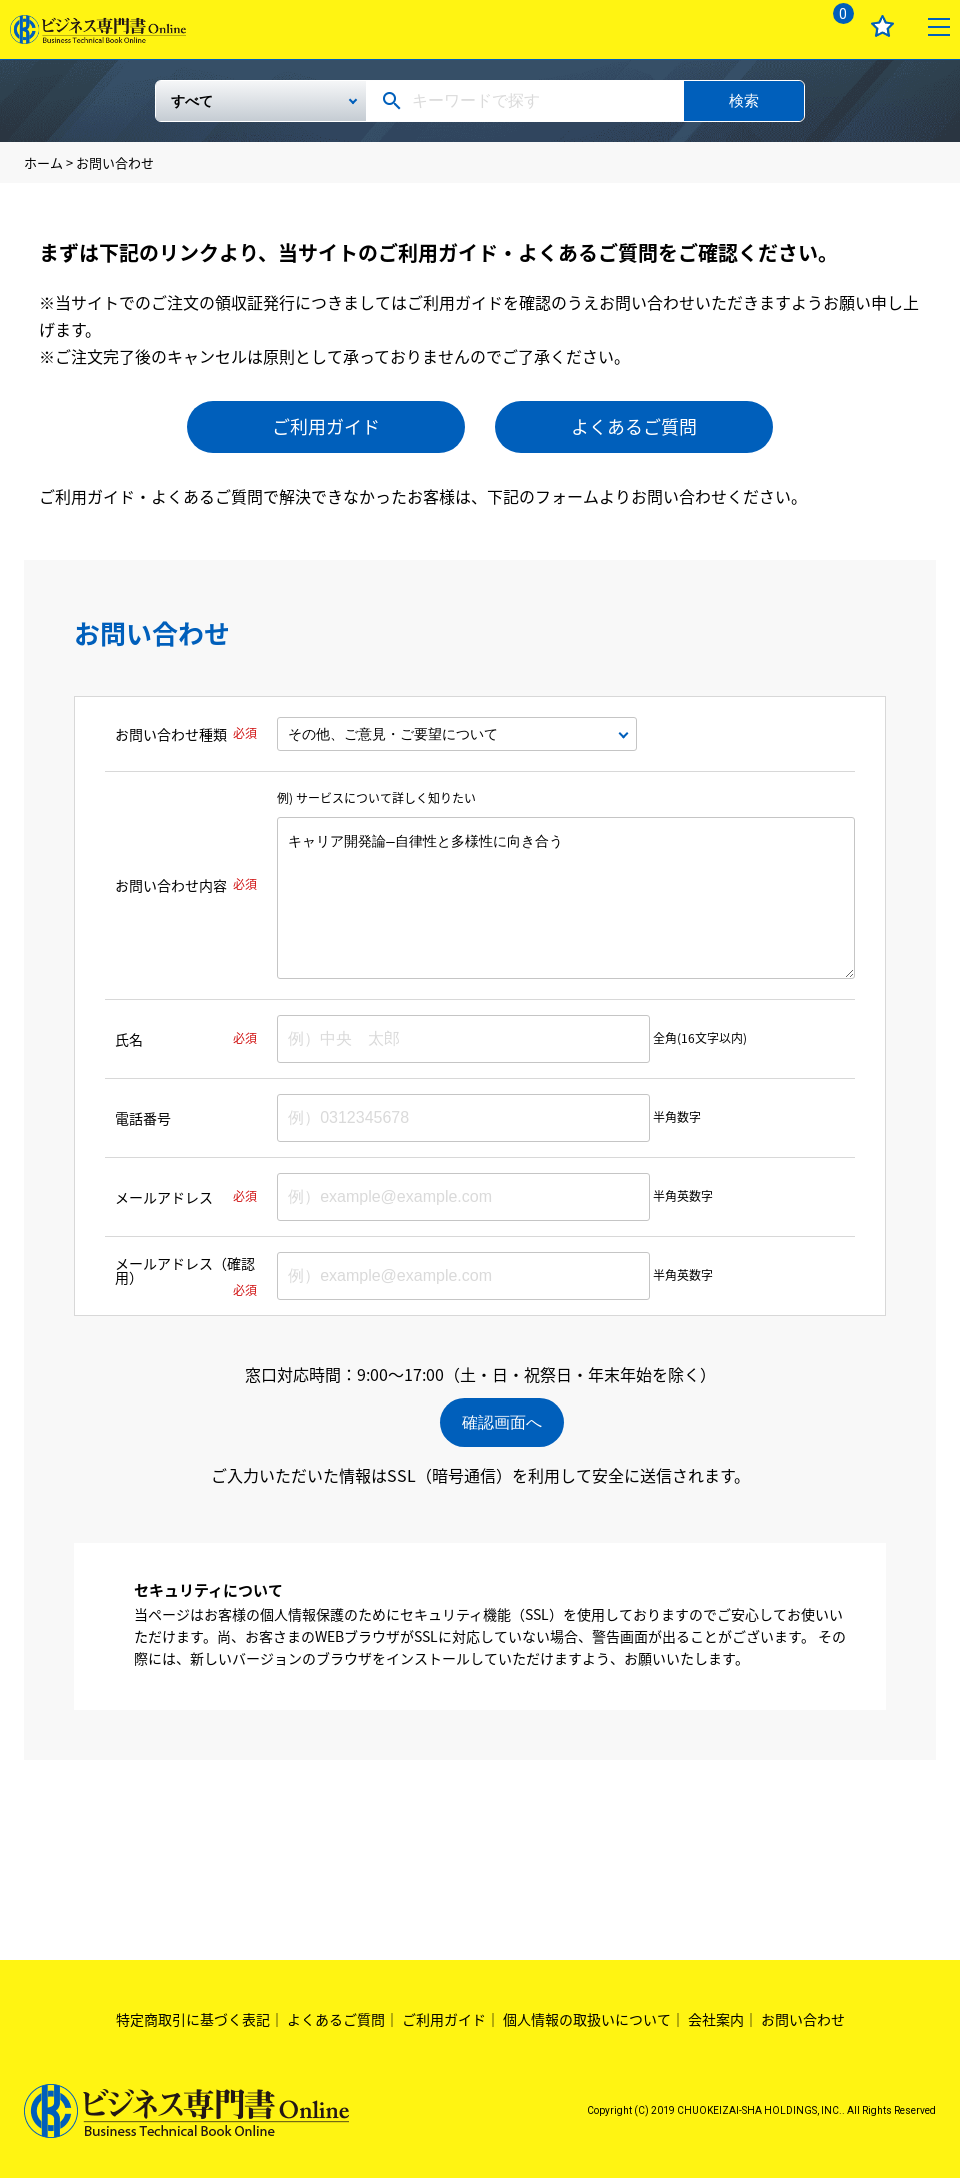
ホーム (43, 162)
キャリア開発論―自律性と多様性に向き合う (566, 898)
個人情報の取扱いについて (587, 2022)
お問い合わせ (803, 2022)
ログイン (778, 26)
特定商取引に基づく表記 (193, 2022)
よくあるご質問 (634, 426)
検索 (744, 100)
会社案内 (716, 2022)
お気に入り (882, 26)
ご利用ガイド (326, 426)
